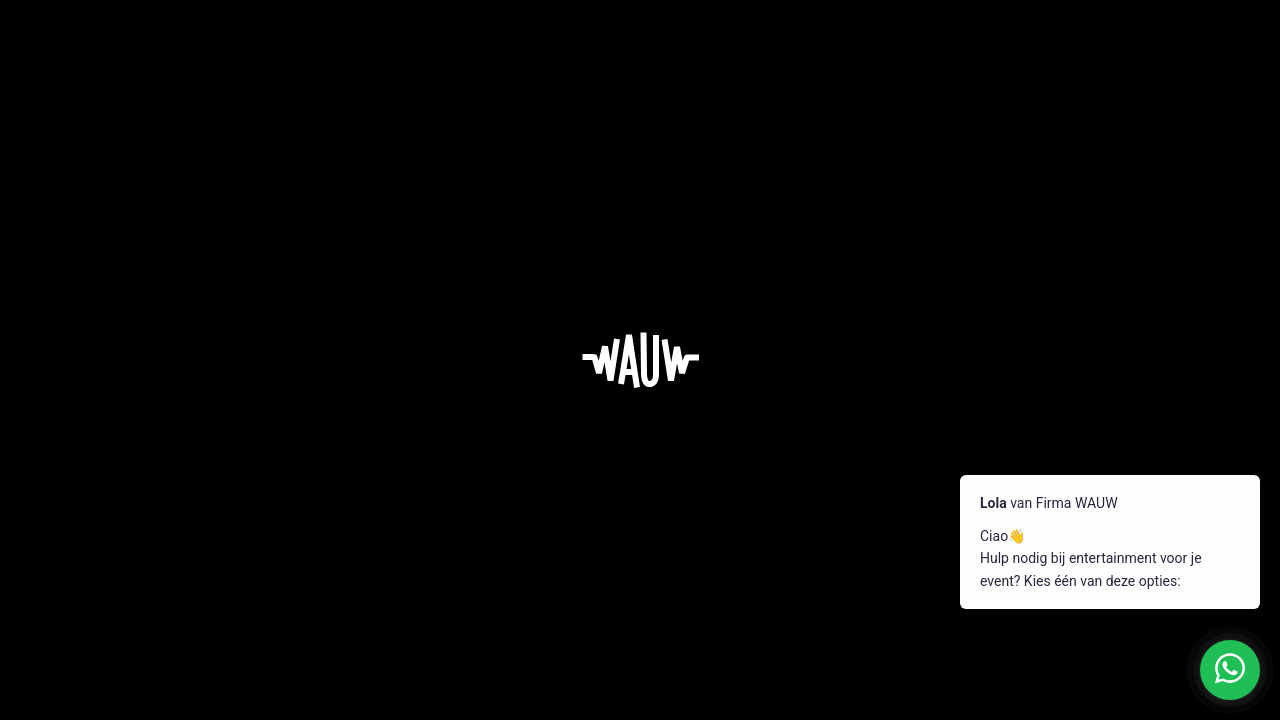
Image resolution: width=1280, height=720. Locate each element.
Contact (800, 564)
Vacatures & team (701, 492)
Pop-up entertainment (480, 564)
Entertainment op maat (579, 492)
